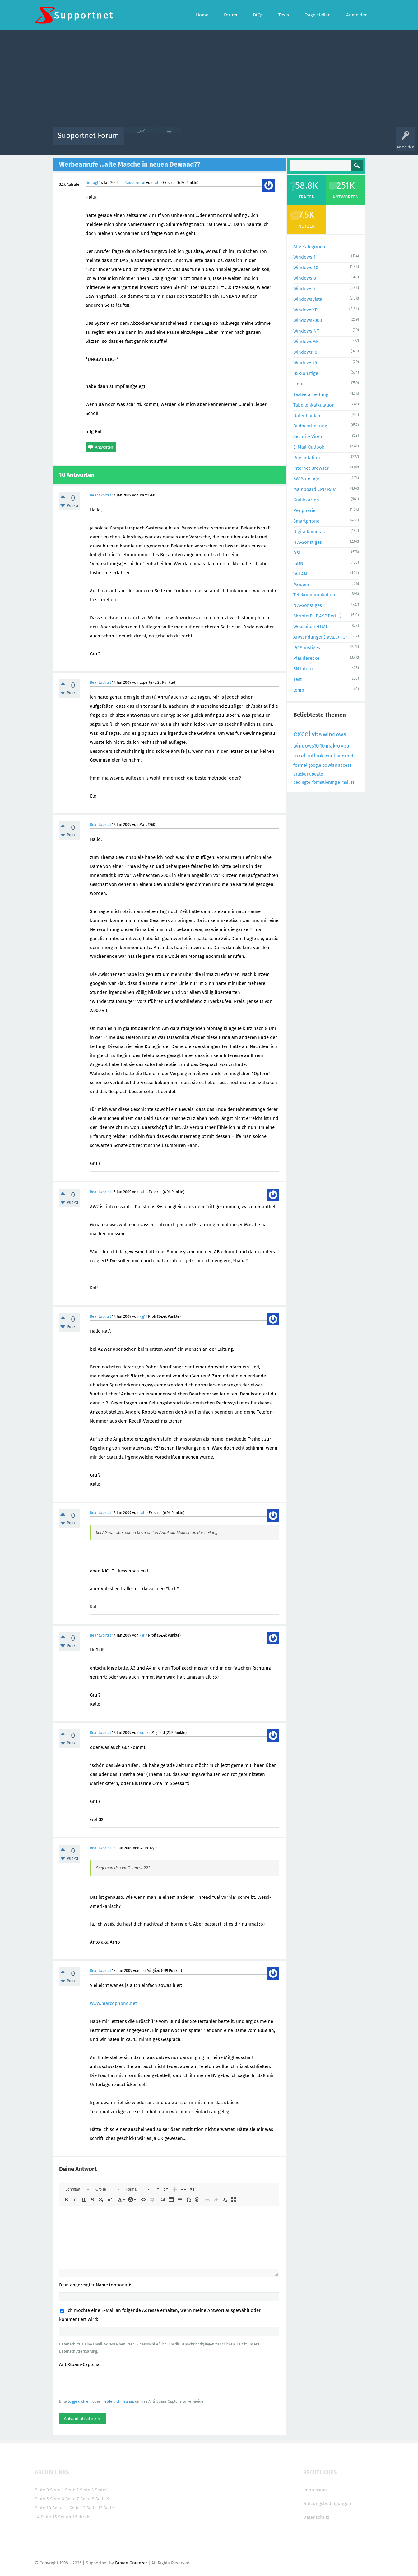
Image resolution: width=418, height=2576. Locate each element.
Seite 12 (77, 2508)
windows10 (306, 746)
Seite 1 (57, 2490)
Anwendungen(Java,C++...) (320, 637)
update (316, 774)
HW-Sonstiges (307, 542)
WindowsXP (305, 310)
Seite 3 (87, 2490)
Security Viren (307, 436)
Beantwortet (100, 495)
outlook (314, 756)
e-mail (344, 782)
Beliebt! (191, 140)
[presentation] (106, 2383)
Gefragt (92, 182)
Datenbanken (307, 415)
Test (297, 679)
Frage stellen (311, 140)
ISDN (298, 563)
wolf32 (145, 1733)
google (314, 765)
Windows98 (305, 352)
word (330, 756)
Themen (242, 140)
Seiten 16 (67, 2517)
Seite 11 (60, 2508)
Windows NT (306, 331)
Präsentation (306, 457)
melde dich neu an (117, 2401)
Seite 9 (102, 2499)
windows (334, 734)
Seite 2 (72, 2490)
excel (302, 733)
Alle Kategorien (309, 246)
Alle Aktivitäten (141, 140)
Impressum (315, 2490)
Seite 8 (87, 2499)
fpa (143, 1970)
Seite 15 (49, 2517)
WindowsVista (307, 299)
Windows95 (305, 363)
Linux (298, 384)
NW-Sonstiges (307, 605)
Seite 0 (42, 2490)
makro (333, 746)
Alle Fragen (169, 140)
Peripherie (304, 510)
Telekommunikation (314, 595)
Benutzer (286, 140)
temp (298, 690)
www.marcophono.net (113, 2003)
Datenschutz (316, 2517)
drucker (300, 774)
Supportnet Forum (88, 135)
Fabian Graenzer (131, 2563)
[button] (77, 2189)
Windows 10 (305, 267)
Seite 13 (94, 2508)
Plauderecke (134, 182)
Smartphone (306, 521)
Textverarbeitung (310, 394)
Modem (301, 584)
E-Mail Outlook (308, 447)
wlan (332, 765)
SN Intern (303, 669)
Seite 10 (43, 2508)
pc (324, 765)
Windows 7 (304, 288)
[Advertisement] (209, 79)
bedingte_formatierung (315, 782)
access (345, 765)
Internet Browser (311, 468)
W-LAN (300, 574)
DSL (297, 553)
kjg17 (143, 1316)
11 (352, 782)
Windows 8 (304, 278)
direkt (84, 2517)
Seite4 (101, 2490)
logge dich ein (79, 2401)
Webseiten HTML (310, 626)
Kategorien (264, 140)
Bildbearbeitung (310, 426)
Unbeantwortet (217, 140)
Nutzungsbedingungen (327, 2503)
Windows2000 (307, 320)
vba (317, 734)
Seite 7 (72, 2499)
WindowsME (305, 341)
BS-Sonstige (305, 373)
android (345, 756)
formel (300, 765)
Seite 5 (42, 2499)
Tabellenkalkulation (314, 405)
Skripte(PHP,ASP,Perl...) (317, 616)
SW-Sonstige (306, 479)
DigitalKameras (309, 531)
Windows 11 (305, 257)
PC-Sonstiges (306, 647)
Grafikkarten (306, 500)
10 (322, 746)
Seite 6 (57, 2499)
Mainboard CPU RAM (315, 489)
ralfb (157, 182)
